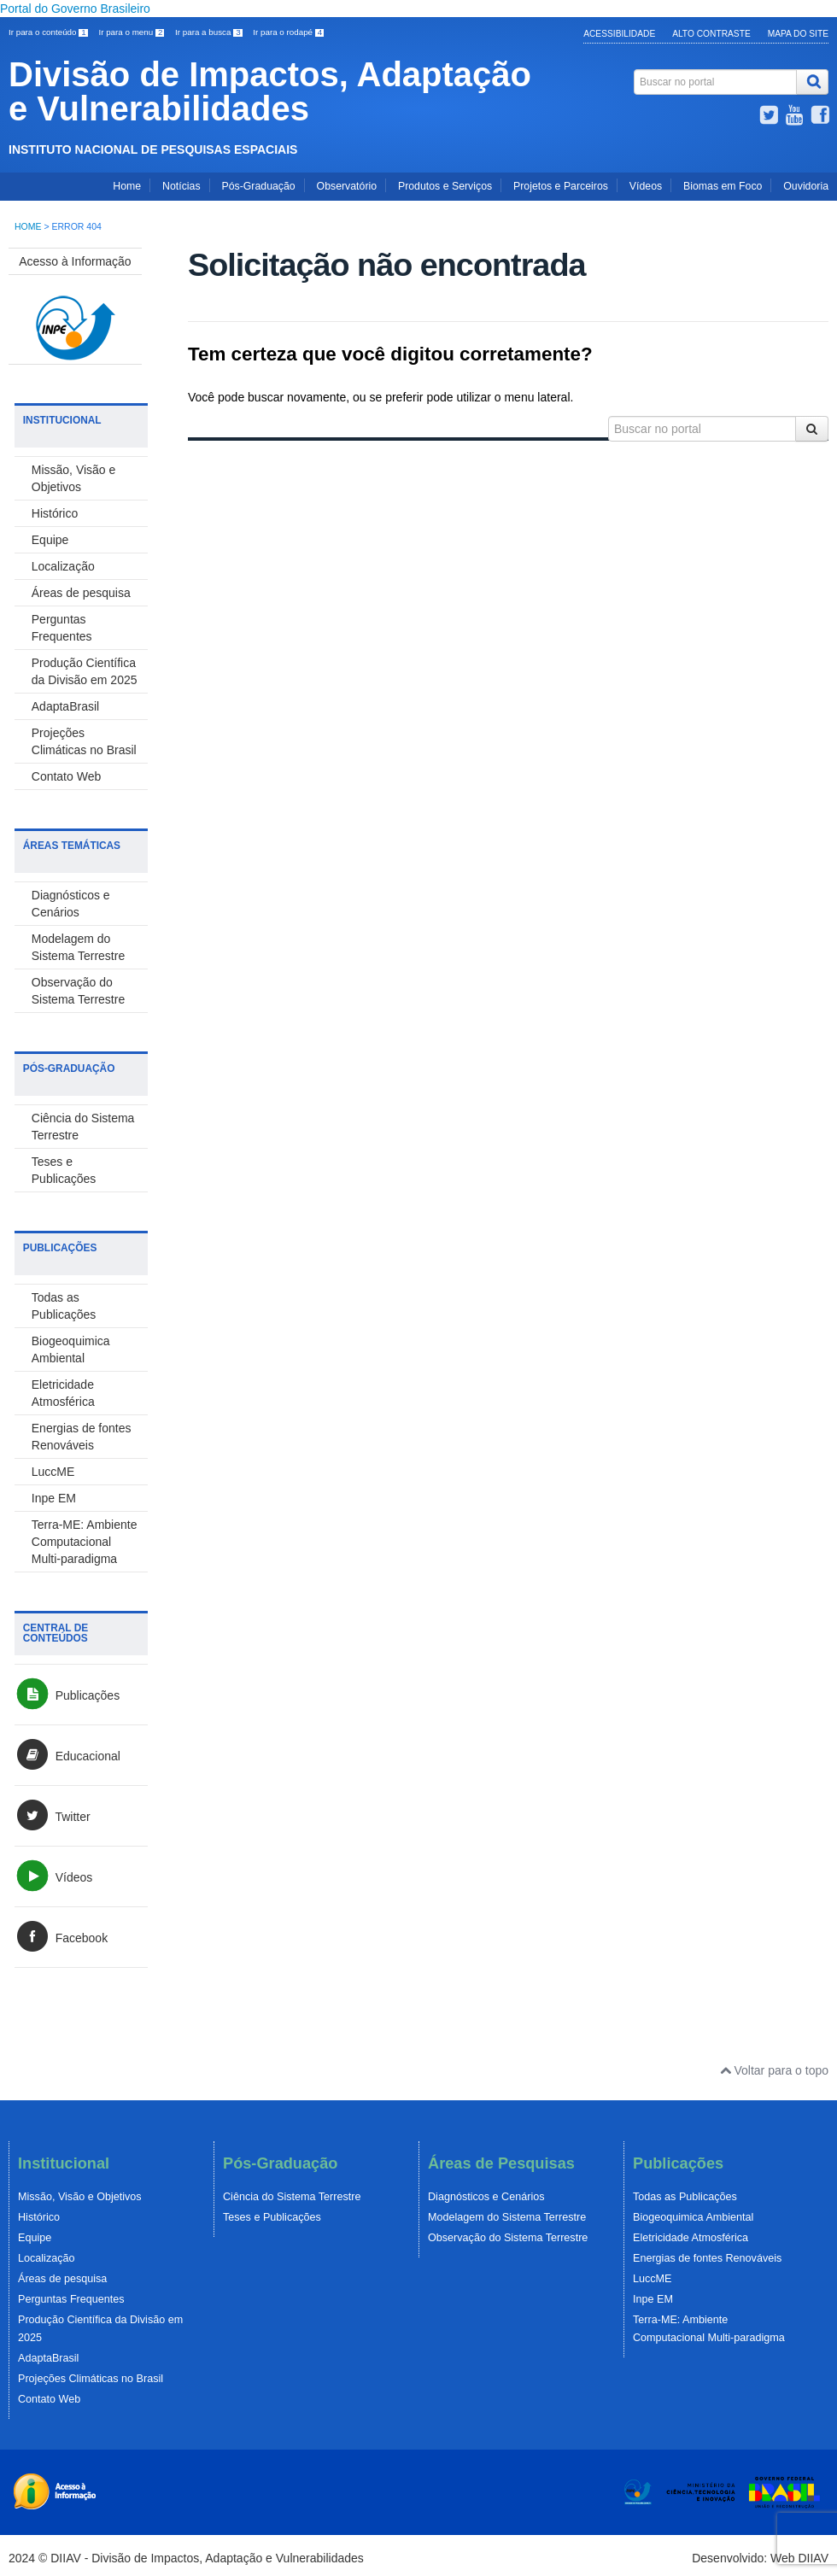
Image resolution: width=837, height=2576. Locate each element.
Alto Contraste (711, 33)
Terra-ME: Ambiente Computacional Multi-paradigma (85, 1542)
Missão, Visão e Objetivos (80, 2197)
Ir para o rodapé (288, 32)
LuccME (53, 1471)
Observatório (347, 186)
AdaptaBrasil (65, 706)
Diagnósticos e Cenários (486, 2197)
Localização (63, 566)
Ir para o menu (132, 32)
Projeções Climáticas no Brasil (90, 2379)
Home (127, 186)
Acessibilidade (619, 33)
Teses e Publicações (272, 2217)
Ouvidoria (805, 186)
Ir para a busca (209, 32)
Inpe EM (54, 1498)
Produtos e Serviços (445, 186)
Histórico (55, 513)
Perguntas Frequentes (71, 2299)
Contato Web (66, 776)
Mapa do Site (798, 33)
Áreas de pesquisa (81, 593)
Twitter (53, 1817)
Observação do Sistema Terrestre (508, 2238)
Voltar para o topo (774, 2070)
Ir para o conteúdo (49, 32)
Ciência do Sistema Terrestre (291, 2197)
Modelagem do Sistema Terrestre (507, 2217)
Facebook (61, 1938)
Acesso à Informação (75, 261)
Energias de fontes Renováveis (707, 2258)
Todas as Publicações (685, 2197)
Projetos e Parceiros (560, 186)
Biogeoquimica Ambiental (693, 2217)
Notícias (181, 186)
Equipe (50, 540)
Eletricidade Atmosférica (690, 2238)
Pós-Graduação (258, 186)
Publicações (67, 1695)
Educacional (67, 1756)
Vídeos (645, 186)
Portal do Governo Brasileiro (75, 8)
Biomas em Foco (722, 186)
